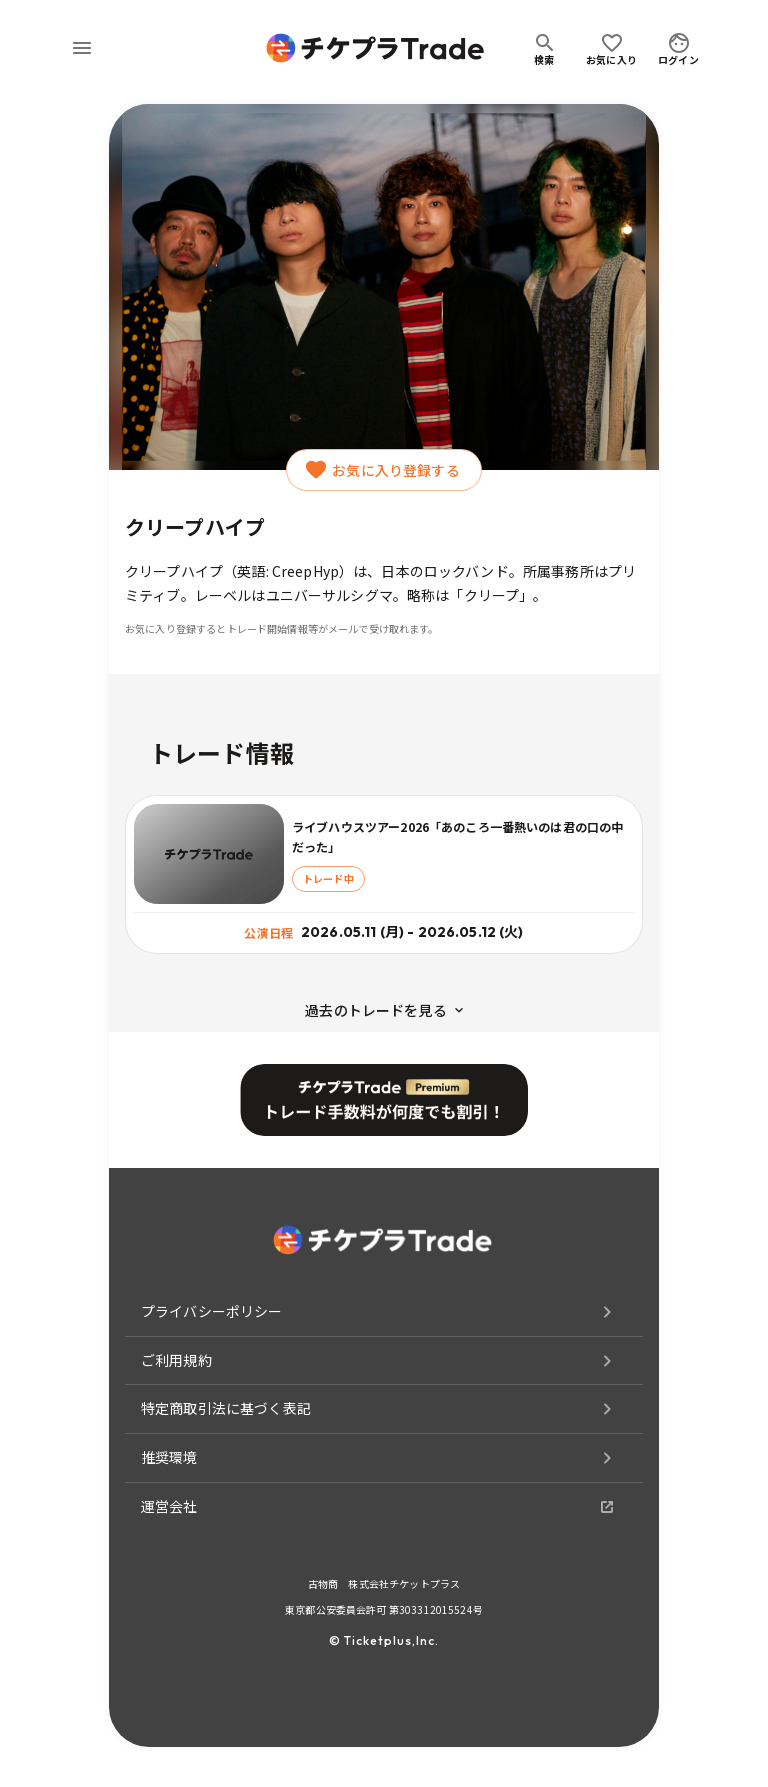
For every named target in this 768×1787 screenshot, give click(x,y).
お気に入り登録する (383, 470)
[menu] (82, 48)
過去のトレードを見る (384, 1010)
